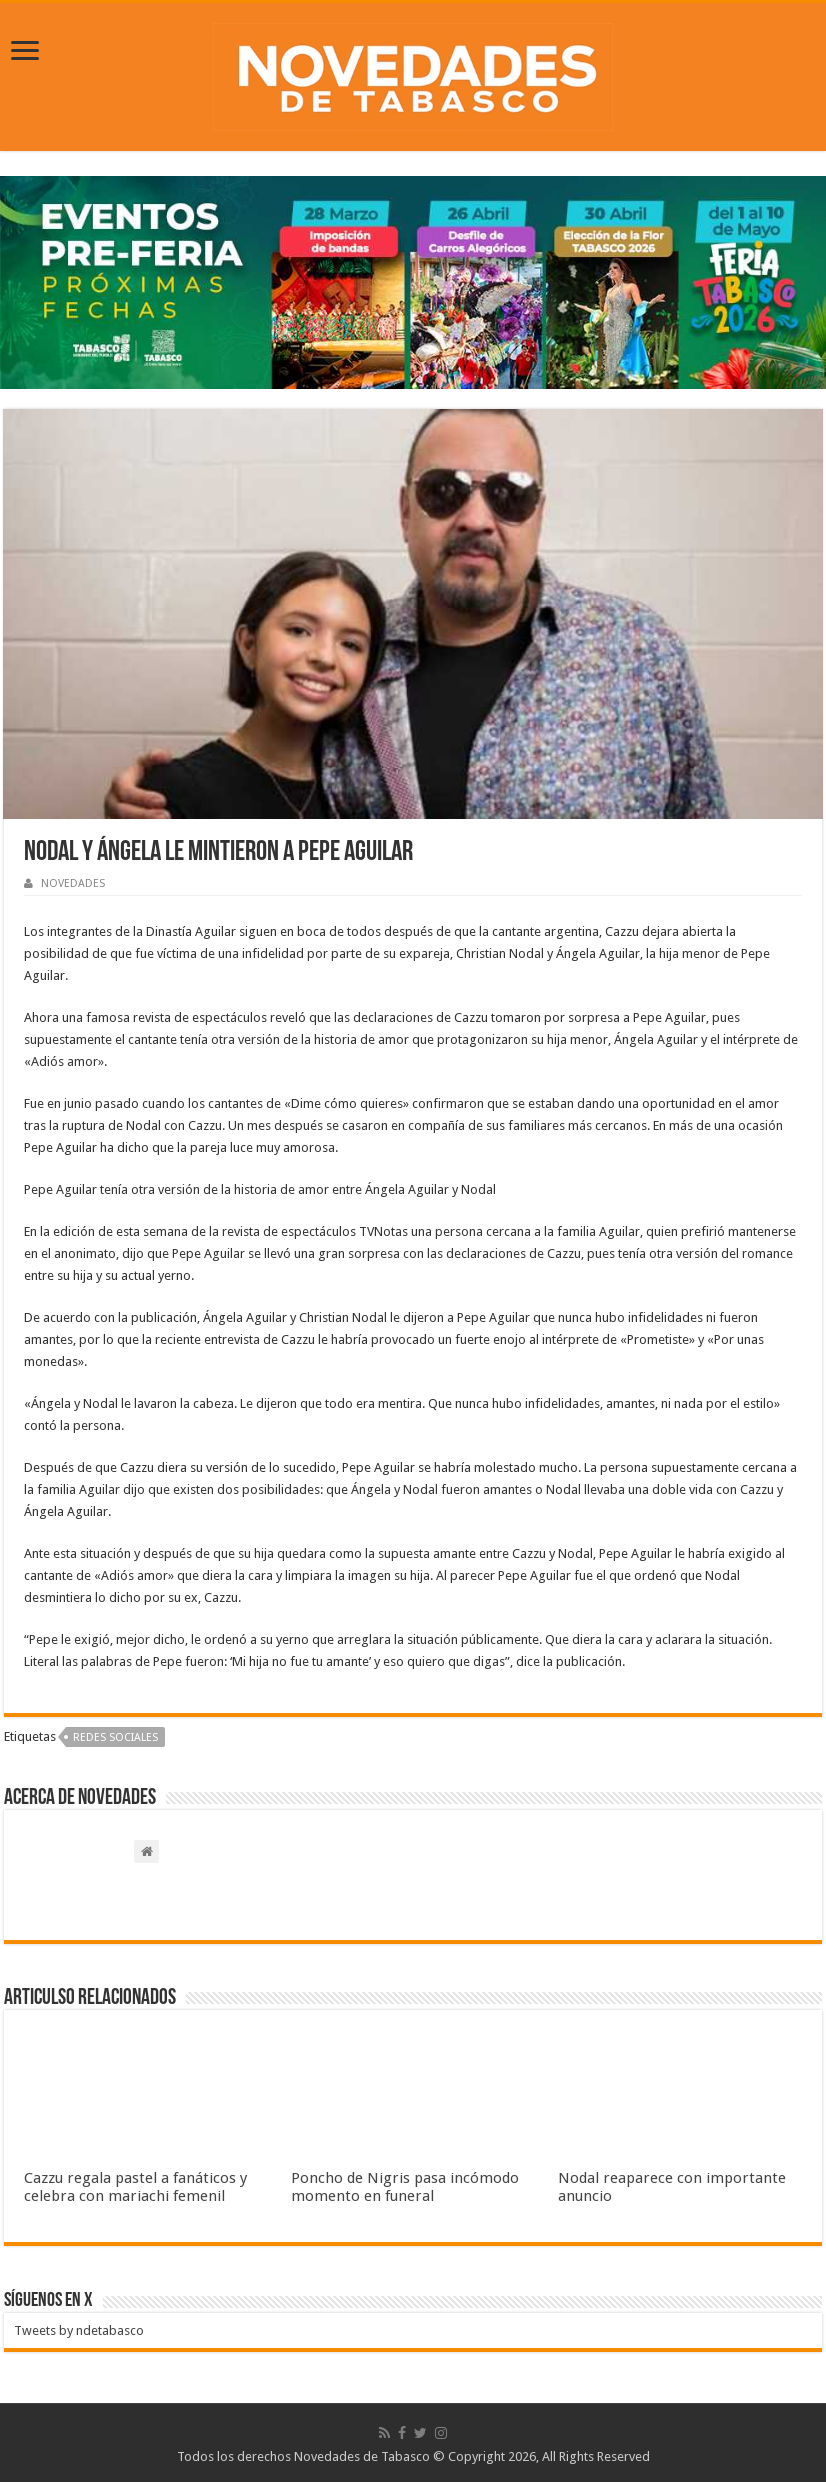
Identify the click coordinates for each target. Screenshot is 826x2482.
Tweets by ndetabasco (79, 2330)
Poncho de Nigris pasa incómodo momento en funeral (405, 2187)
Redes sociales (115, 1737)
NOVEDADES (73, 883)
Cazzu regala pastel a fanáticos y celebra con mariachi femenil (135, 2187)
